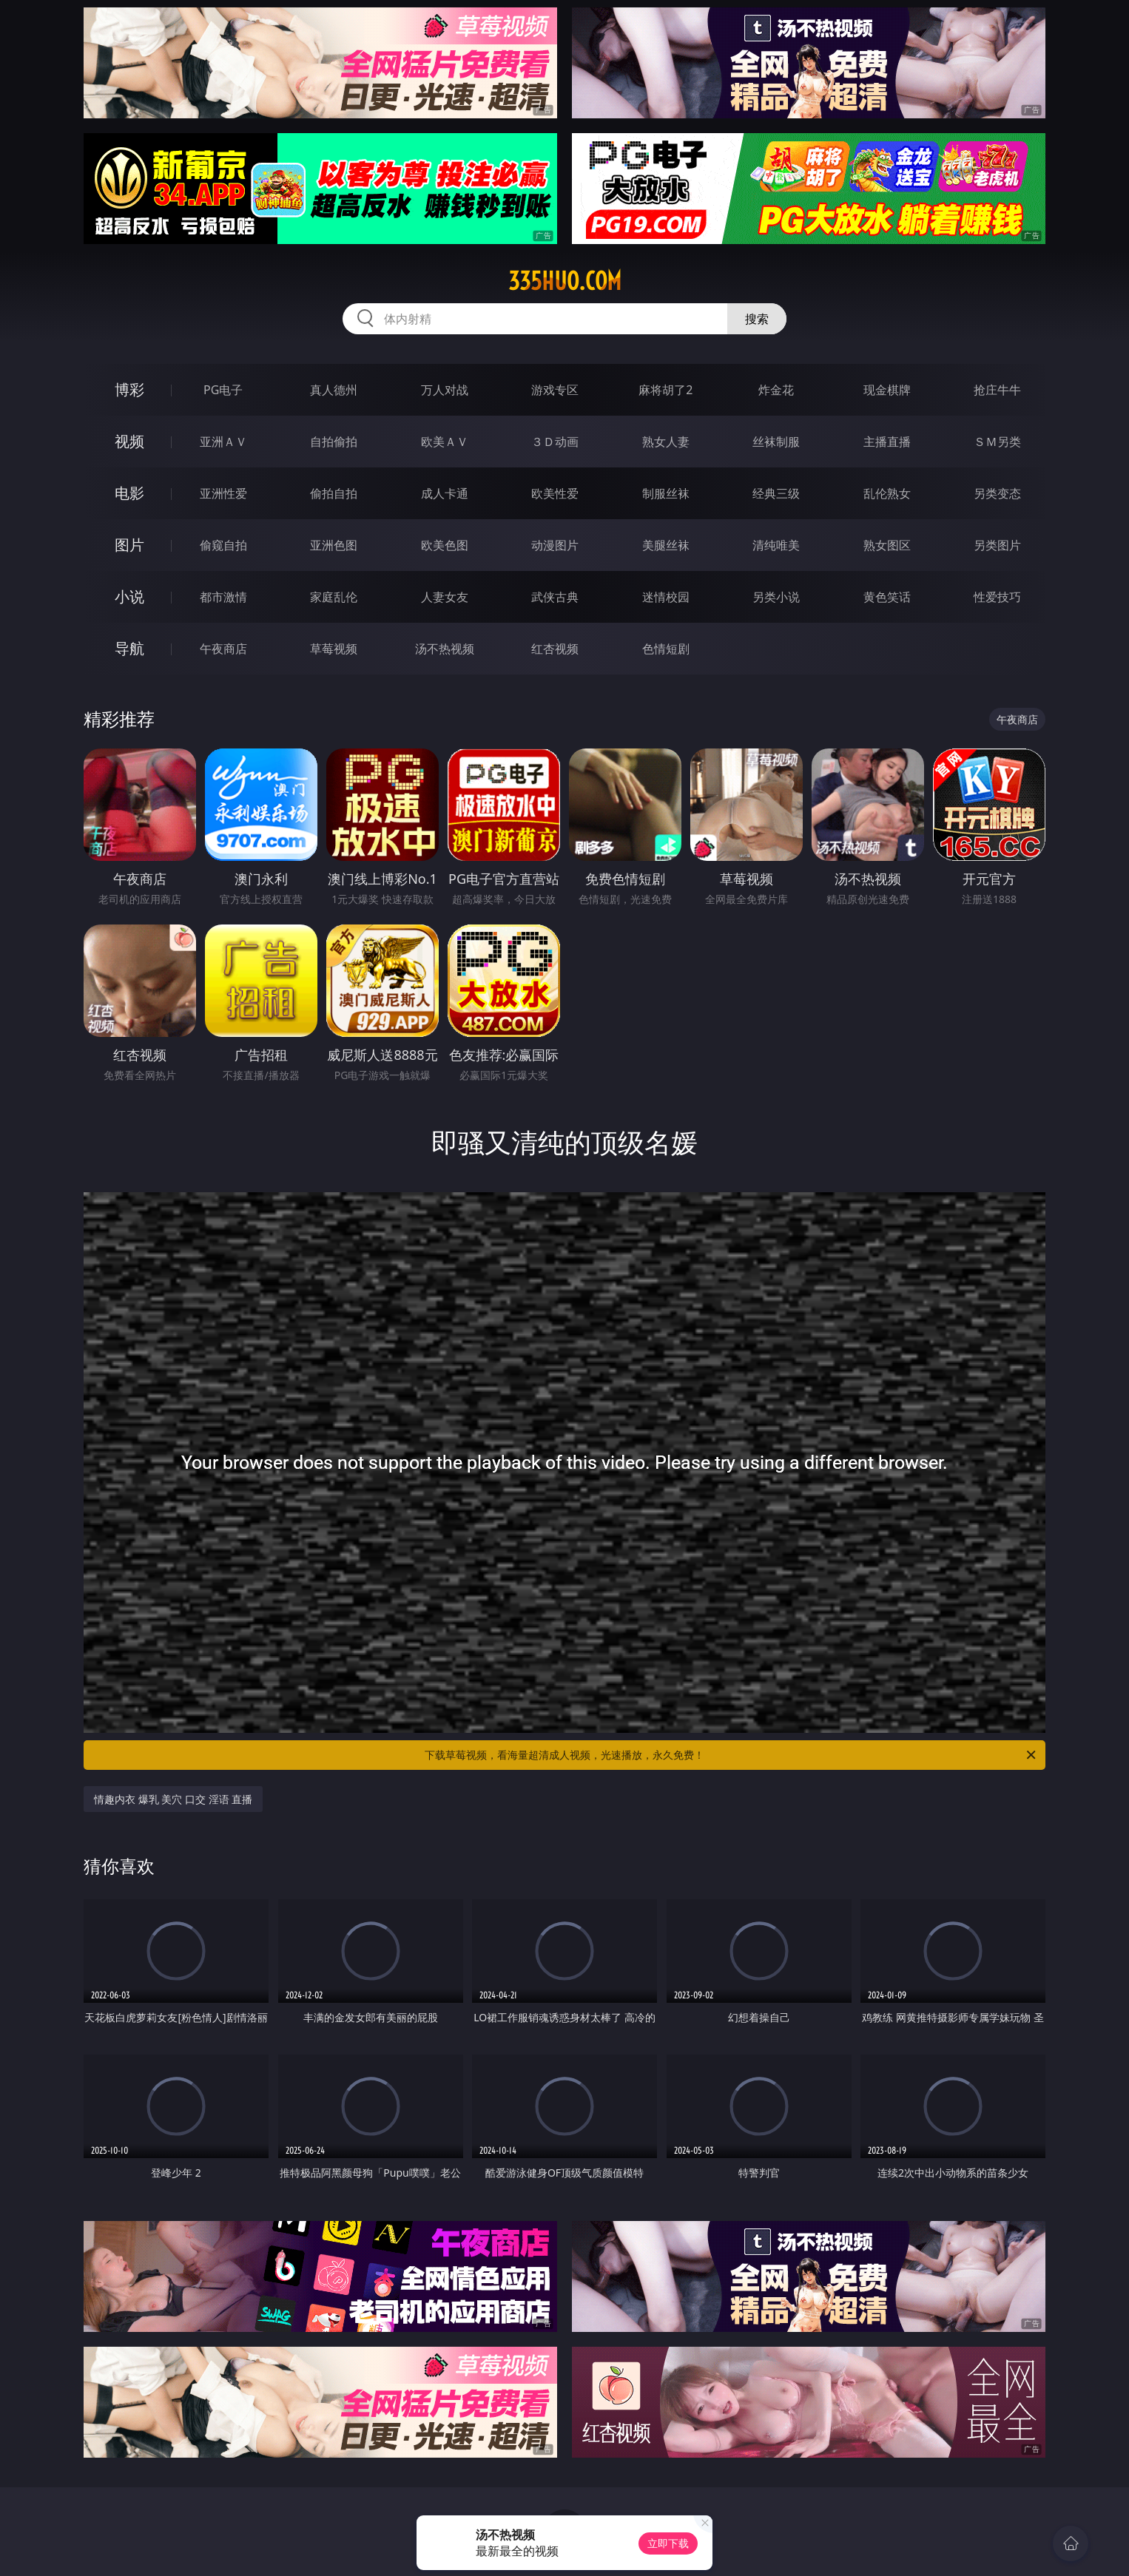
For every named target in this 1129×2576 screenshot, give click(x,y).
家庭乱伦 (333, 597)
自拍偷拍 (333, 441)
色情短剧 (666, 648)
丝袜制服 (776, 441)
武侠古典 (555, 597)
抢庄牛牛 (997, 390)
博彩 (129, 389)
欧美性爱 (555, 493)
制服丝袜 (666, 493)
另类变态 (997, 493)
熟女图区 (887, 545)
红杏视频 (555, 648)
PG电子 (223, 390)
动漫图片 (555, 545)
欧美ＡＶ (444, 441)
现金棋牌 (887, 390)
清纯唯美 (776, 545)
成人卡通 (444, 493)
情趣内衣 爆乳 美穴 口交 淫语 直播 (173, 1799)
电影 (129, 493)
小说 (129, 596)
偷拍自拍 (333, 493)
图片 (129, 545)
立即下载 (668, 2543)
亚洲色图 (333, 545)
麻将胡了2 (665, 390)
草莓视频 (333, 648)
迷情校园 (666, 597)
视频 (129, 441)
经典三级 (776, 493)
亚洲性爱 (223, 493)
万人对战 (444, 390)
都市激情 (223, 597)
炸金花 (776, 390)
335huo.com (564, 281)
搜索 (757, 319)
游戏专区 (555, 390)
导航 (129, 648)
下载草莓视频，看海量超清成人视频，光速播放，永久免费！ (731, 1755)
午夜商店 (223, 648)
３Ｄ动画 (555, 441)
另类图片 (997, 545)
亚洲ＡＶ (223, 441)
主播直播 (887, 441)
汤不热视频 (444, 648)
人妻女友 (444, 597)
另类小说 (776, 597)
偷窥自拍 (223, 545)
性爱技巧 (997, 597)
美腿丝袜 (666, 545)
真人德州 (333, 390)
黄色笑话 (887, 597)
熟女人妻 (666, 441)
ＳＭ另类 (997, 441)
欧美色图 (444, 545)
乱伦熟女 (887, 493)
